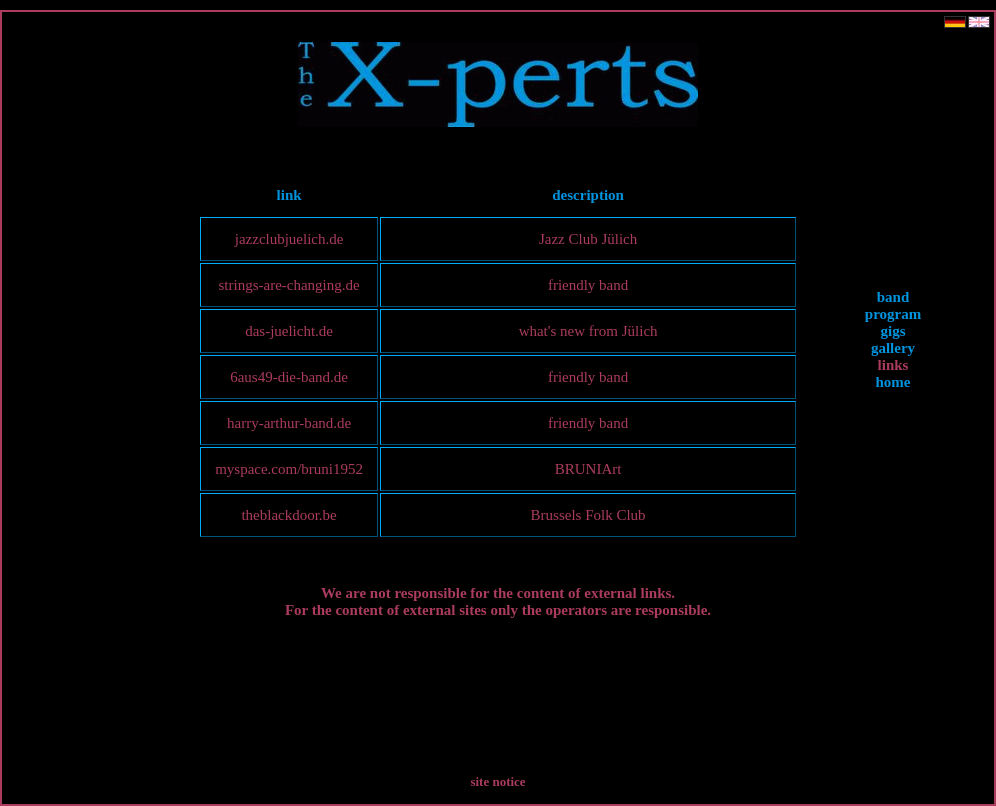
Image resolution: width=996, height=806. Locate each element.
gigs (892, 331)
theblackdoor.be (288, 515)
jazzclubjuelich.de (289, 239)
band (893, 297)
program (893, 314)
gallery (893, 348)
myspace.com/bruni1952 (289, 469)
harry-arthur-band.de (289, 423)
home (893, 382)
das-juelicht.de (289, 331)
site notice (497, 781)
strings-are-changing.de (288, 285)
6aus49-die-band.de (289, 377)
